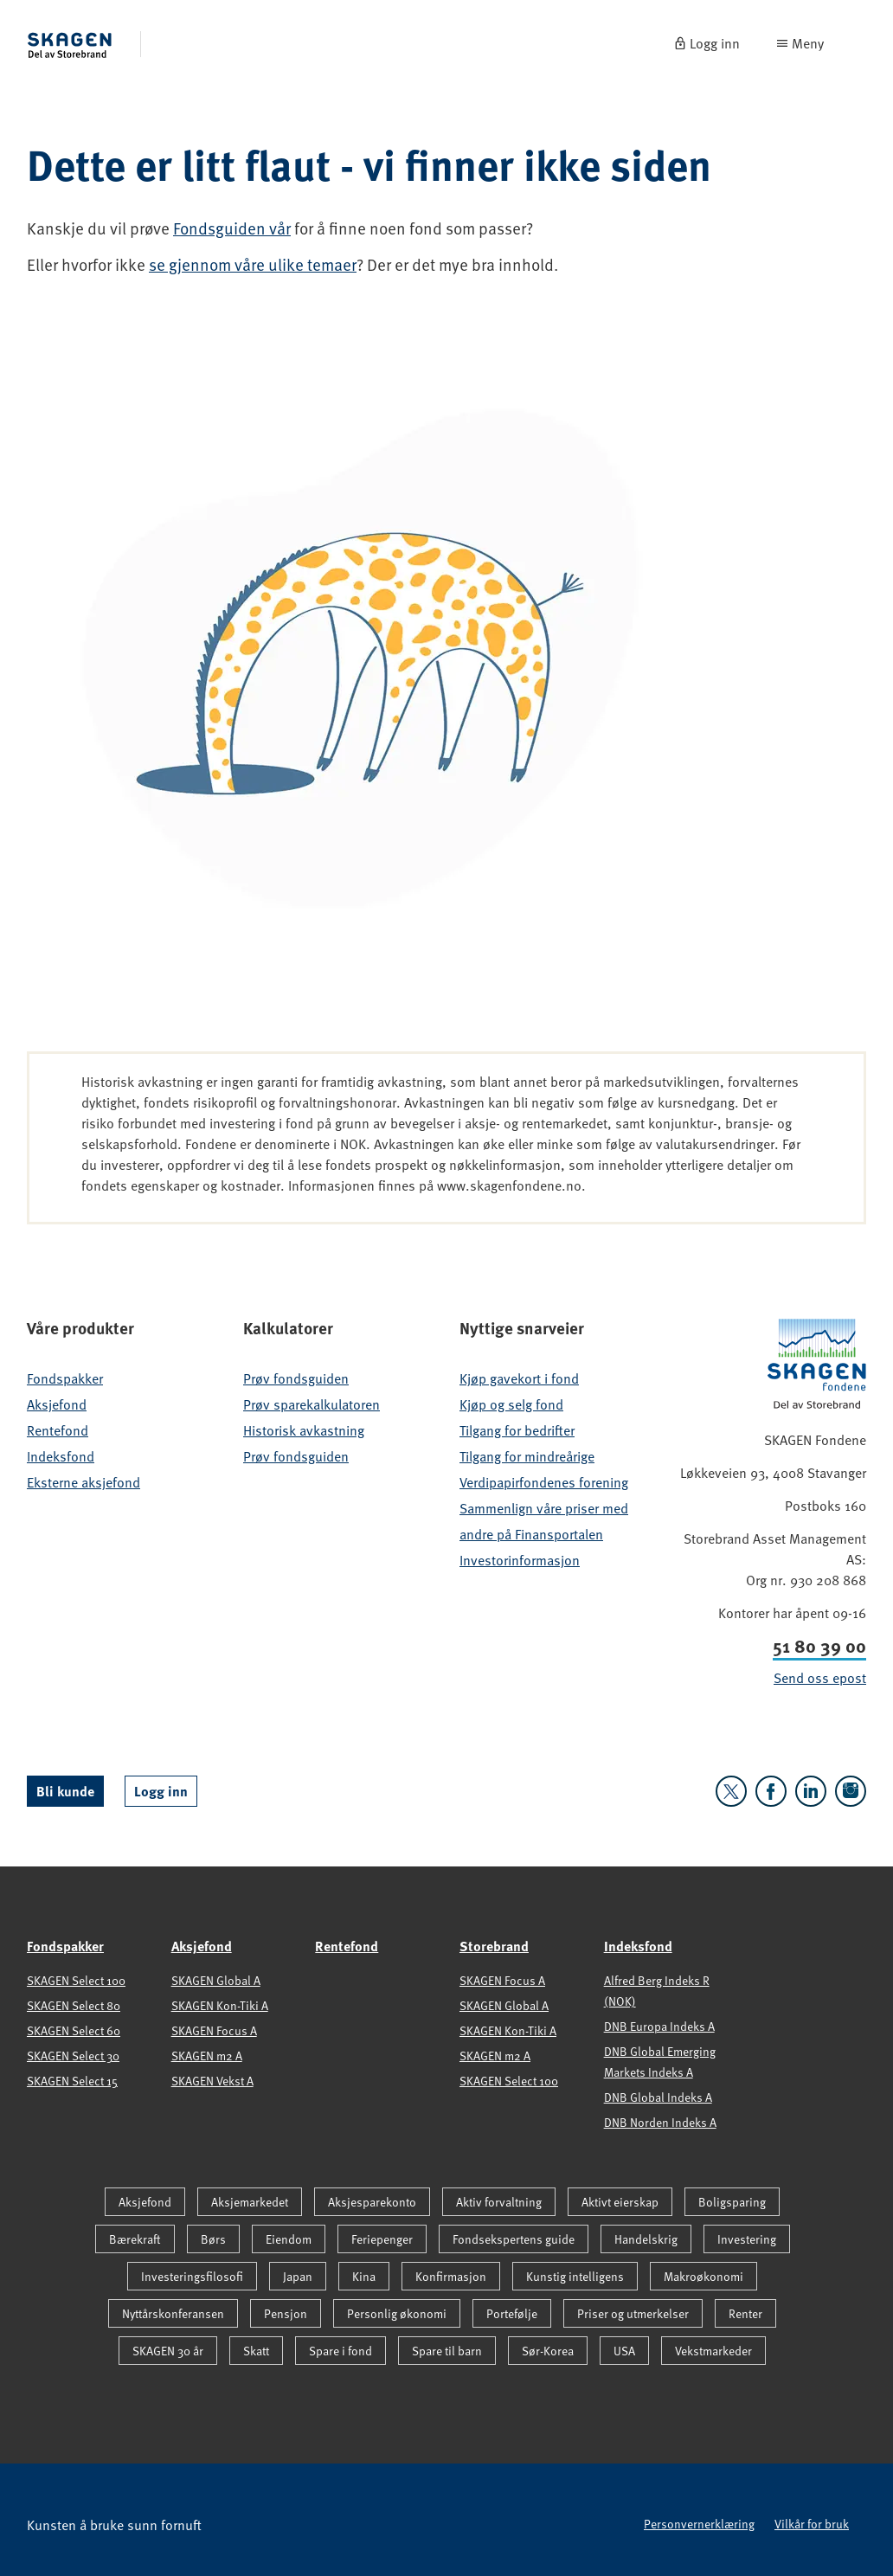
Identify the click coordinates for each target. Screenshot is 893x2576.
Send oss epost (820, 1677)
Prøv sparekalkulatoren (311, 1404)
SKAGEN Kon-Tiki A (219, 2005)
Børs (213, 2239)
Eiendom (289, 2239)
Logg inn (161, 1791)
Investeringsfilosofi (192, 2276)
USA (624, 2351)
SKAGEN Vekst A (212, 2081)
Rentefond (57, 1430)
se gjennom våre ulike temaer (253, 264)
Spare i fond (340, 2351)
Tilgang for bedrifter (517, 1430)
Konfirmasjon (450, 2276)
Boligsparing (732, 2202)
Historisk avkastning (303, 1430)
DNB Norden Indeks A (660, 2122)
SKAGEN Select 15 (72, 2081)
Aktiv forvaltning (499, 2202)
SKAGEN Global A (215, 1980)
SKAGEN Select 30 (73, 2055)
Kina (364, 2276)
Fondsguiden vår (232, 228)
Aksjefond (57, 1404)
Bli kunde (65, 1791)
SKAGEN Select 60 (73, 2030)
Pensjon (285, 2313)
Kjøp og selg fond (511, 1404)
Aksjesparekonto (372, 2202)
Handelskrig (646, 2239)
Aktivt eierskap (620, 2202)
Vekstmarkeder (713, 2351)
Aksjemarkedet (249, 2202)
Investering (746, 2239)
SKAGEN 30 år (167, 2351)
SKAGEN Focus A (214, 2030)
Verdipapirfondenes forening (543, 1482)
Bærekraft (135, 2239)
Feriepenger (382, 2239)
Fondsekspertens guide (514, 2239)
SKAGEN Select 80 (73, 2005)
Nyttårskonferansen (173, 2313)
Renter (745, 2313)
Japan (297, 2276)
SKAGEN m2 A (206, 2055)
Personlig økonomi (396, 2313)
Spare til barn (447, 2351)
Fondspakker (65, 1378)
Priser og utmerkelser (633, 2313)
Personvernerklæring (699, 2524)
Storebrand (494, 1946)
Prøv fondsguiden (296, 1378)
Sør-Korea (548, 2351)
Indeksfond (60, 1456)
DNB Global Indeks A (658, 2097)
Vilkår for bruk (811, 2524)
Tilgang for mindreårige (526, 1456)
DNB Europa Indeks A (659, 2026)
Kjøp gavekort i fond (519, 1378)
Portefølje (511, 2313)
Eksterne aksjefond (83, 1482)
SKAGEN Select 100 (76, 1980)
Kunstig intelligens (575, 2276)
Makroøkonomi (703, 2276)
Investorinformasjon (519, 1560)
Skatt (256, 2351)
